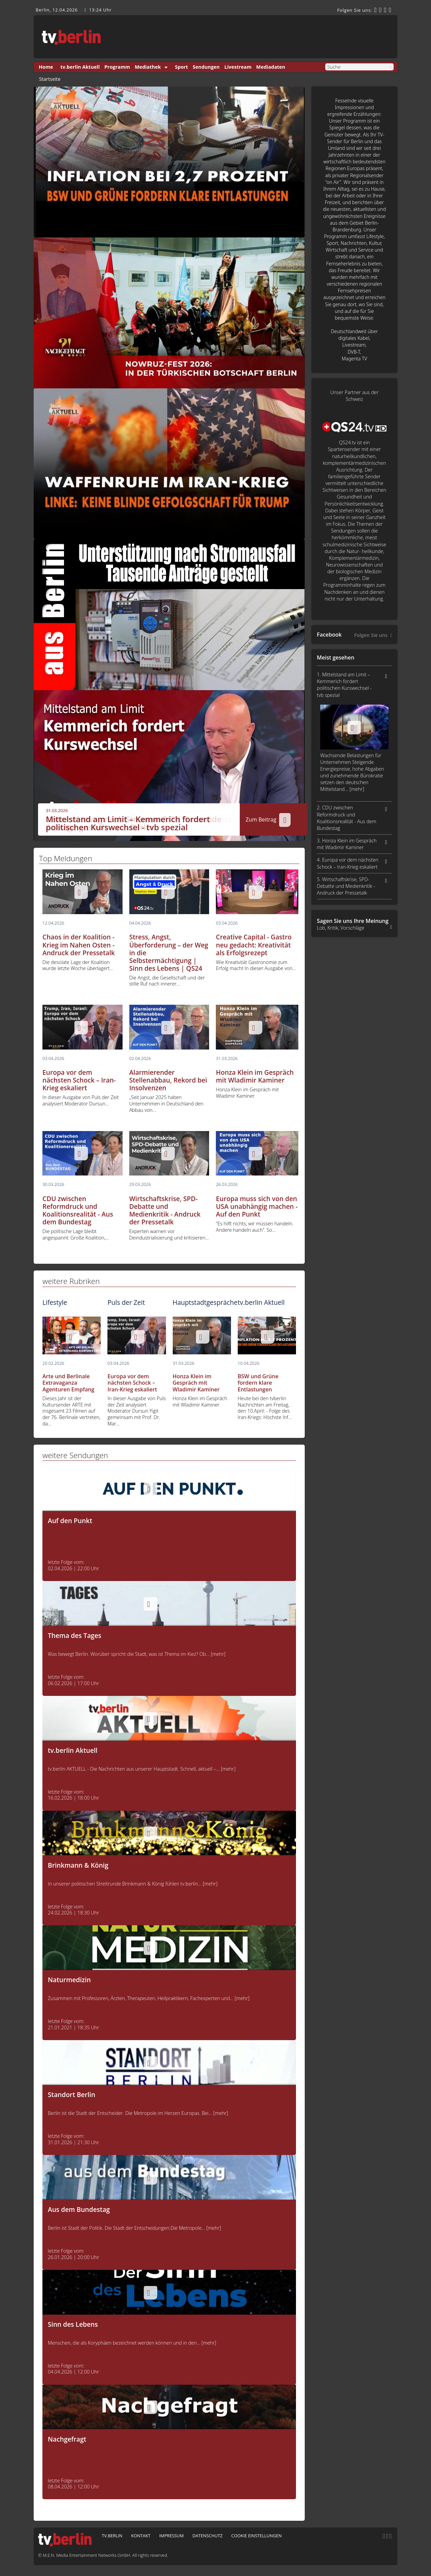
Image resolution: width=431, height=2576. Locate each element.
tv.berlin (112, 2536)
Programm (117, 67)
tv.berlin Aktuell (80, 67)
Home (46, 67)
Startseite (50, 79)
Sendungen (206, 67)
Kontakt (140, 2536)
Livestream (237, 67)
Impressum (171, 2536)
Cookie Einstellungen (256, 2536)
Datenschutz (207, 2536)
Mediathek (148, 67)
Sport (181, 67)
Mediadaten (270, 67)
